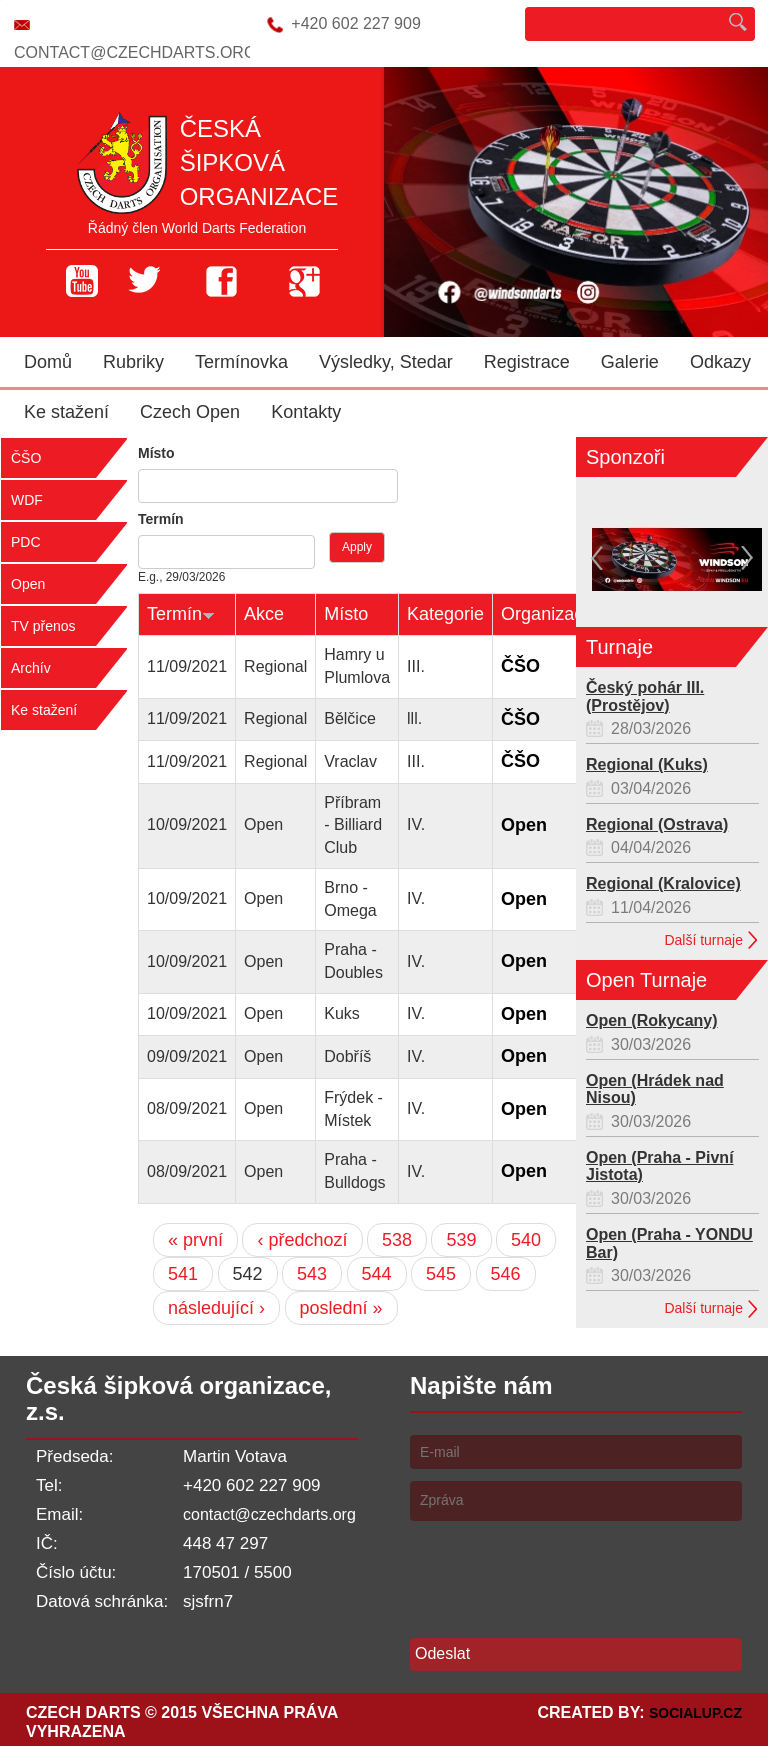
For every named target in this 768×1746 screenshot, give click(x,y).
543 (312, 1274)
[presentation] (562, 1572)
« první (195, 1240)
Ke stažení (66, 412)
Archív (31, 668)
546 (506, 1274)
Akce (264, 614)
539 (461, 1240)
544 (377, 1274)
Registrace (527, 362)
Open (28, 584)
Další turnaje (703, 940)
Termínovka (241, 362)
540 (526, 1240)
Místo (156, 453)
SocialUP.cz (695, 1713)
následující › (216, 1308)
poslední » (341, 1308)
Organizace (547, 614)
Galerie (630, 362)
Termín (161, 519)
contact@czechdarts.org (135, 52)
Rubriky (133, 362)
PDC (26, 542)
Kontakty (306, 412)
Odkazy (720, 362)
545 (441, 1274)
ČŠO (26, 458)
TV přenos (43, 626)
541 (183, 1274)
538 (397, 1240)
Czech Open (190, 412)
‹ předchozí (302, 1240)
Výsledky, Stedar (386, 362)
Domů (48, 362)
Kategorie (445, 614)
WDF (27, 500)
